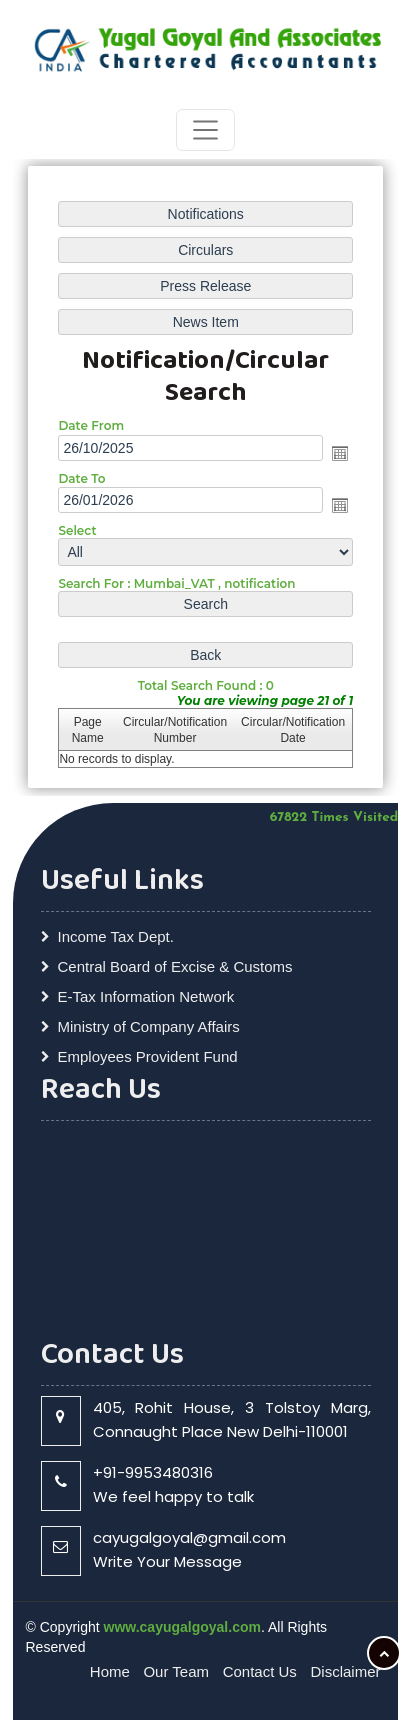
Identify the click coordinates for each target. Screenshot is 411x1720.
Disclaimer (345, 1671)
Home (110, 1671)
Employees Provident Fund (148, 1056)
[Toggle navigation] (205, 130)
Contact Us (260, 1671)
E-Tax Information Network (146, 996)
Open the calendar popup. (340, 453)
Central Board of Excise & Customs (175, 966)
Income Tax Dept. (116, 936)
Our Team (176, 1671)
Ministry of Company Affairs (149, 1026)
